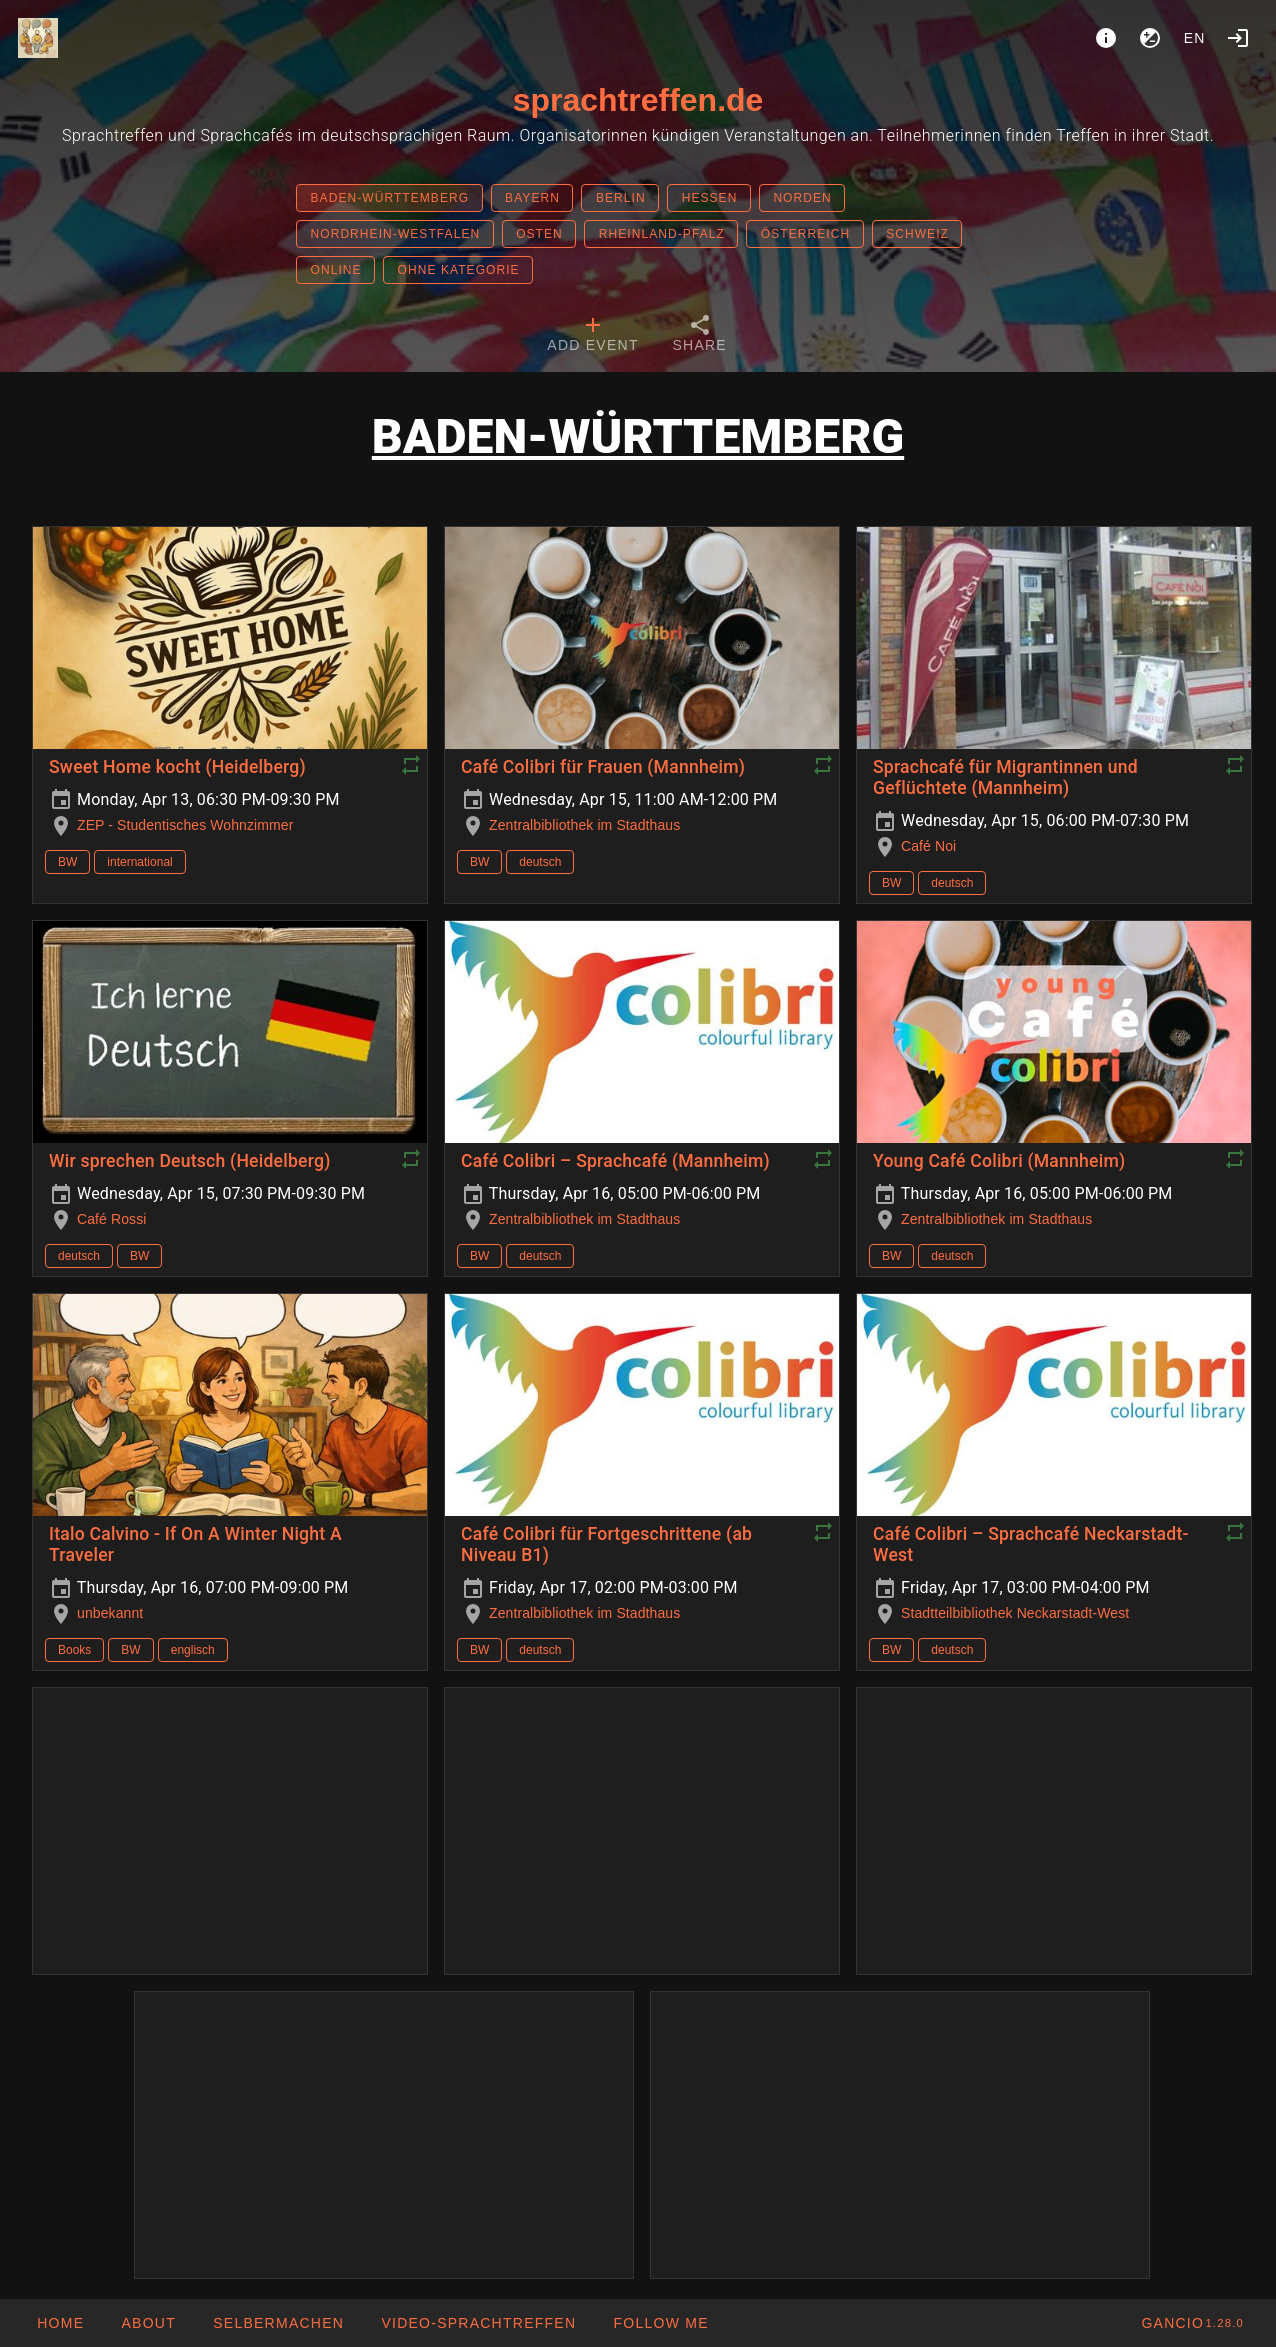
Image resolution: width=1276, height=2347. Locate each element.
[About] (1106, 38)
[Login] (1238, 38)
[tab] (592, 336)
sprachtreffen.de (638, 100)
